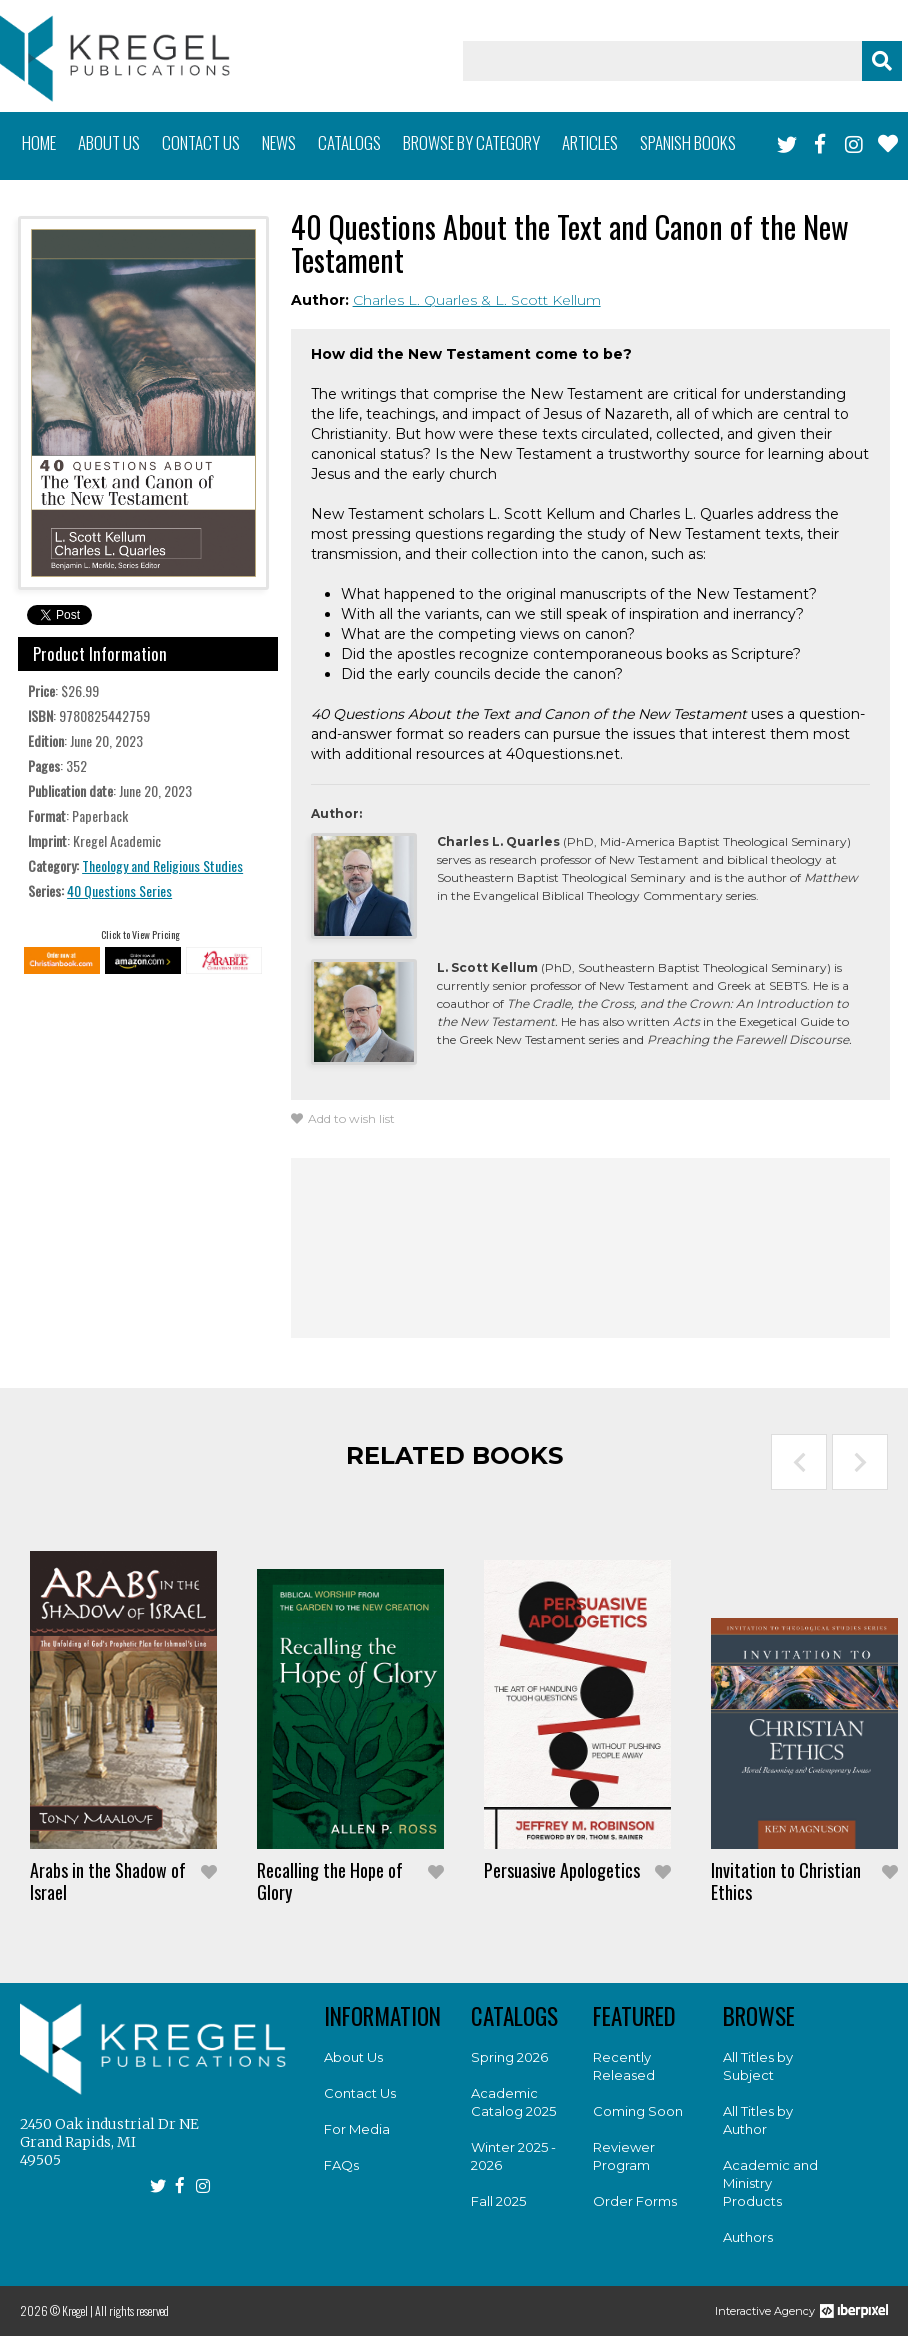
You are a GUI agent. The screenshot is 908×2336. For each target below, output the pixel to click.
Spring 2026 (509, 2057)
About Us (353, 2057)
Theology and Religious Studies (162, 865)
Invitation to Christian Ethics (786, 1881)
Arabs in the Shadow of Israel (108, 1881)
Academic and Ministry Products (770, 2183)
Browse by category (471, 142)
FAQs (341, 2165)
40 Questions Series (119, 890)
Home (39, 142)
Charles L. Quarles (417, 300)
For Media (357, 2129)
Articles (590, 142)
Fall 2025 (498, 2201)
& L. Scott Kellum (541, 300)
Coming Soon (638, 2111)
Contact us (201, 142)
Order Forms (635, 2201)
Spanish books (688, 142)
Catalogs (349, 142)
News (279, 142)
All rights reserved (132, 2310)
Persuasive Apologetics (562, 1870)
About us (109, 142)
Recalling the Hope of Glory (330, 1881)
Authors (748, 2237)
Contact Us (360, 2093)
